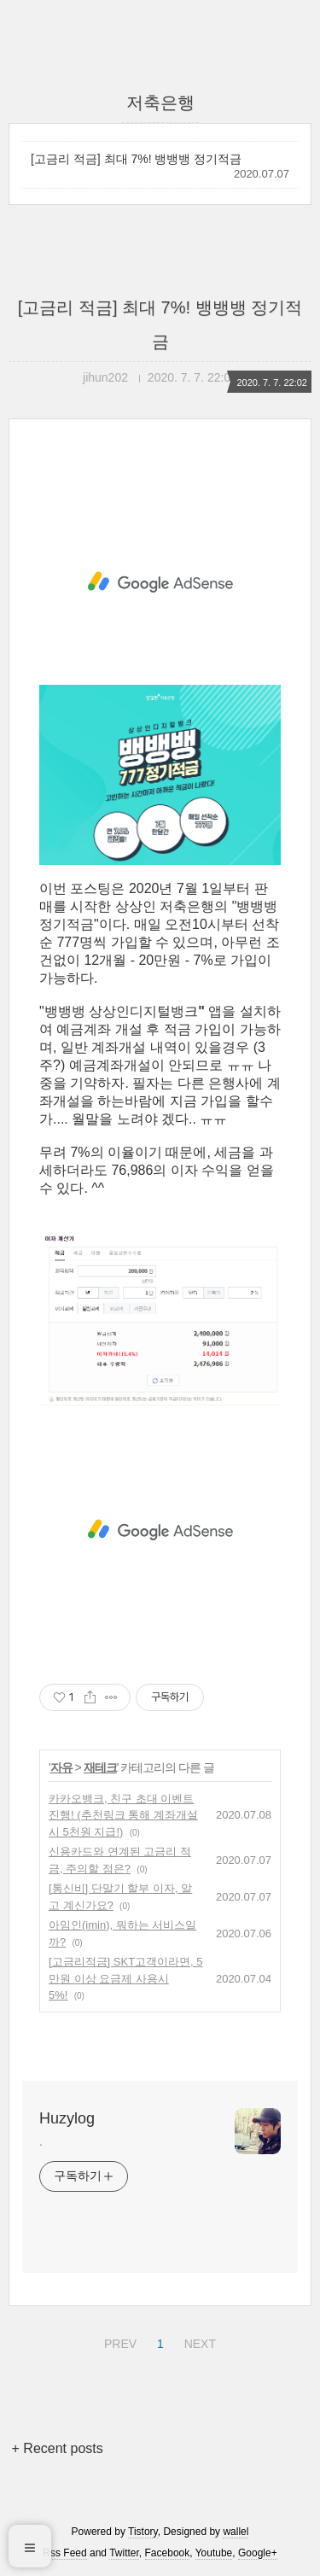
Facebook (167, 2553)
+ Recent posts (57, 2448)
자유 (61, 1767)
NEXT (198, 2341)
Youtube (214, 2553)
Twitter (124, 2553)
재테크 (100, 1767)
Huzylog (67, 2118)
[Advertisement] (160, 582)
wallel (235, 2532)
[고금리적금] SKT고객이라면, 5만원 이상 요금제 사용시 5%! (126, 1978)
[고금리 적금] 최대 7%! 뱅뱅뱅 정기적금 (136, 159)
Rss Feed (64, 2553)
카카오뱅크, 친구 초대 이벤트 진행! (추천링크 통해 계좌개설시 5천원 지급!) (123, 1815)
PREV (118, 2341)
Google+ (257, 2553)
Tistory (143, 2532)
